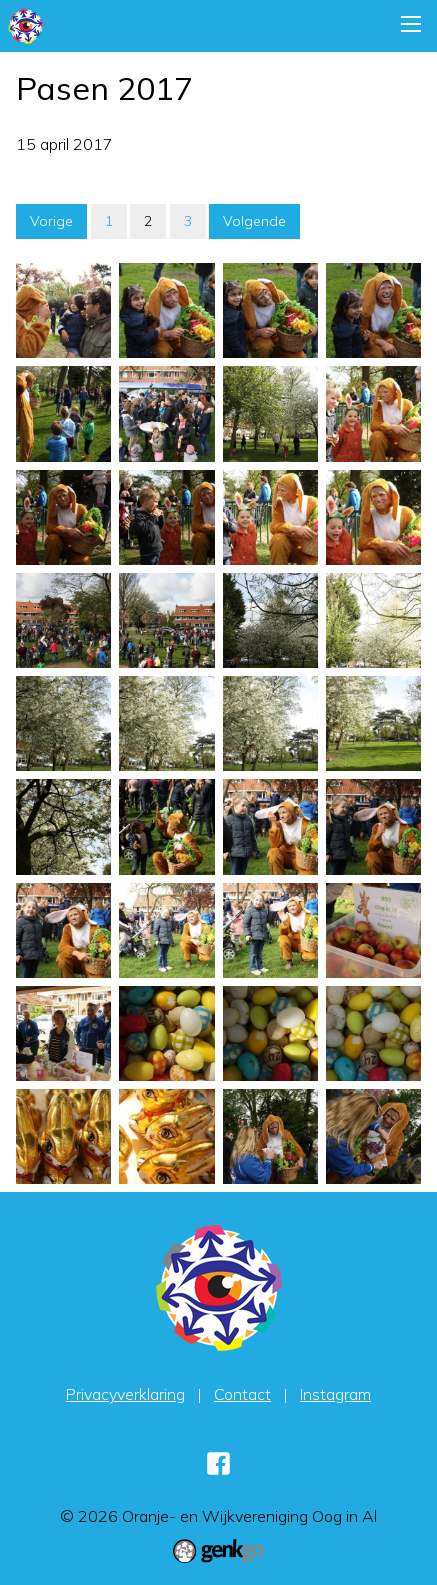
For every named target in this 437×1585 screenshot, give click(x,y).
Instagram (335, 1394)
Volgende (254, 221)
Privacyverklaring (125, 1394)
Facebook (219, 1463)
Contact (242, 1394)
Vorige (51, 221)
